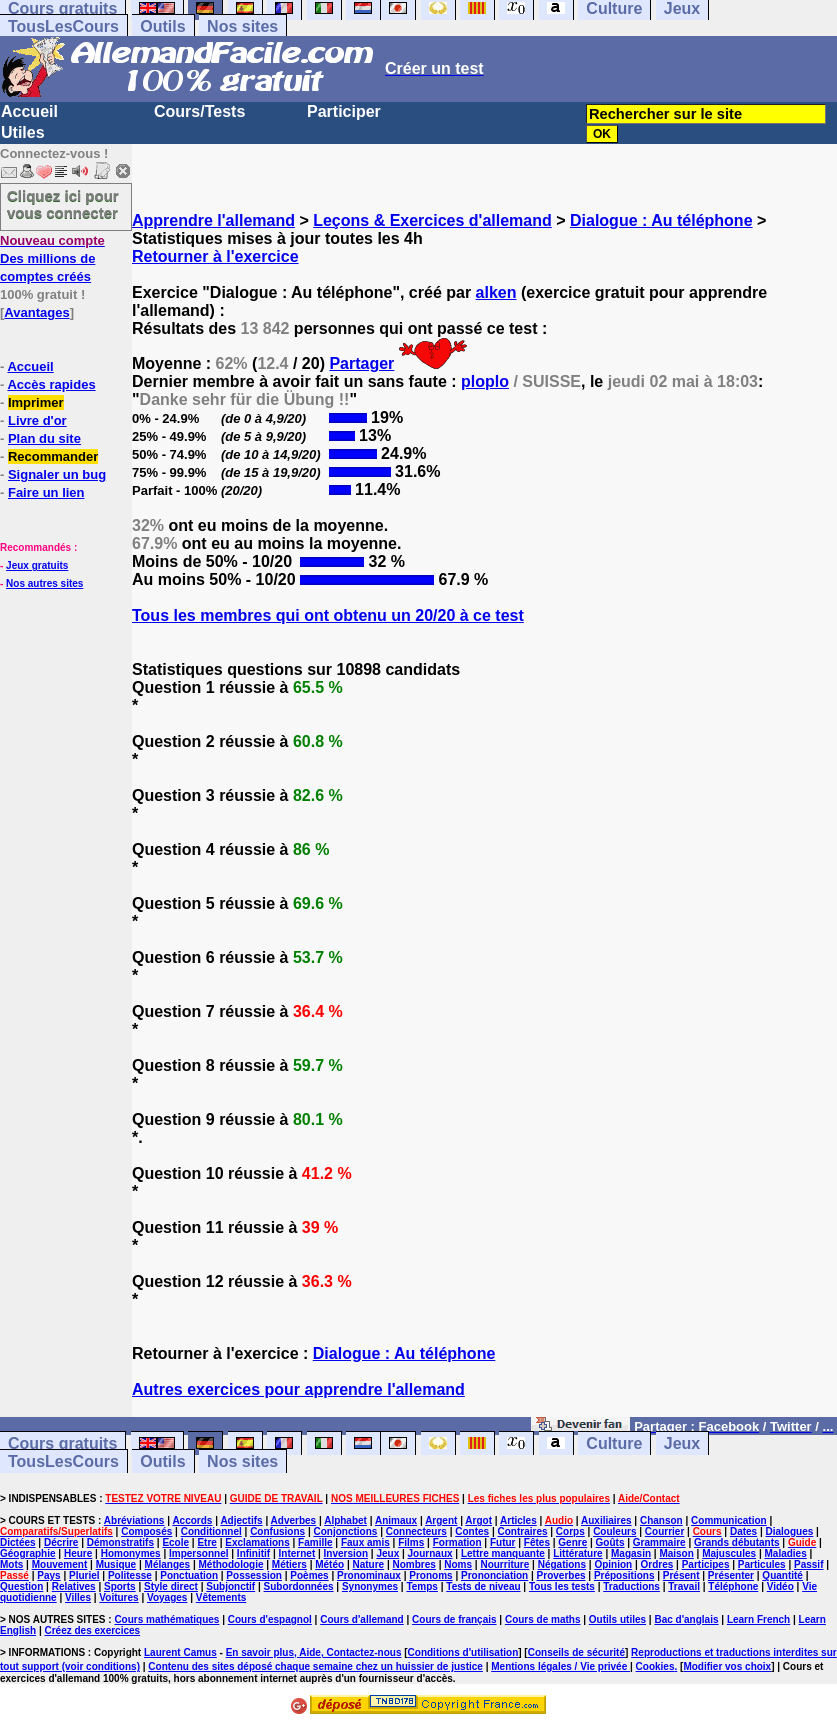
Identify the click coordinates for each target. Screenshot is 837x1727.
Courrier (664, 1531)
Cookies (655, 1666)
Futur (503, 1542)
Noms (458, 1564)
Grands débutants (737, 1542)
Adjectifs (241, 1520)
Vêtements (221, 1597)
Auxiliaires (606, 1520)
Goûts (610, 1542)
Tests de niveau (483, 1586)
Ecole (175, 1542)
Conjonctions (345, 1531)
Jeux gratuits (37, 565)
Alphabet (345, 1520)
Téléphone (733, 1586)
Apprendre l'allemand (213, 220)
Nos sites (242, 26)
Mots (11, 1564)
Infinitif (253, 1553)
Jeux (682, 1443)
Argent (441, 1520)
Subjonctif (230, 1586)
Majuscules (729, 1553)
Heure (78, 1553)
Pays (48, 1575)
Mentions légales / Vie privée (560, 1666)
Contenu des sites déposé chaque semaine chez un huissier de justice (315, 1666)
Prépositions (624, 1575)
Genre (572, 1542)
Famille (315, 1542)
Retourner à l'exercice (215, 256)
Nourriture (504, 1564)
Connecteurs (416, 1531)
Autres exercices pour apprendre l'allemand (298, 1389)
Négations (562, 1564)
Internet (297, 1553)
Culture (614, 1443)
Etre (206, 1542)
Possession (254, 1575)
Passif (808, 1564)
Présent (681, 1575)
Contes (472, 1531)
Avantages (36, 312)
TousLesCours (63, 26)
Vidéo (780, 1586)
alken (496, 292)
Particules (762, 1564)
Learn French (758, 1619)
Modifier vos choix (727, 1666)
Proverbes (561, 1575)
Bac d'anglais (686, 1619)
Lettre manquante (503, 1553)
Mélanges (168, 1564)
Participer (344, 111)
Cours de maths (543, 1619)
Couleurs (614, 1531)
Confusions (277, 1531)
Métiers (289, 1564)
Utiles (23, 132)
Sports (120, 1586)
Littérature (577, 1553)
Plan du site (44, 438)
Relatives (74, 1586)
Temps (422, 1586)
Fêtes (537, 1542)
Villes (78, 1597)
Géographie (28, 1553)
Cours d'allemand (362, 1619)
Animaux (396, 1520)
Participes (706, 1564)
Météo (329, 1564)
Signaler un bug (57, 474)
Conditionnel (211, 1531)
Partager (361, 363)
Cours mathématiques (166, 1619)
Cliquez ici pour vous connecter (63, 204)
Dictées (18, 1542)
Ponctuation (189, 1575)
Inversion (346, 1553)
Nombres (414, 1564)
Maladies (785, 1553)
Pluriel (84, 1575)
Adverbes (294, 1520)
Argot (478, 1520)
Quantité (782, 1575)
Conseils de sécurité (576, 1652)
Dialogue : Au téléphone (661, 220)
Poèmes (309, 1575)
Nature (368, 1564)
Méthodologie (230, 1564)
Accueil (29, 111)
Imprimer (36, 402)
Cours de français (454, 1619)
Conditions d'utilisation (463, 1652)
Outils (162, 26)
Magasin (631, 1553)
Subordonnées (299, 1586)
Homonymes (131, 1553)
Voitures (118, 1597)
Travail (684, 1586)
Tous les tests (562, 1586)
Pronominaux (369, 1575)
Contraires (522, 1531)
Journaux (430, 1553)
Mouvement (60, 1564)
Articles (518, 1520)
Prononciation (494, 1575)
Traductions (631, 1586)
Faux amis (365, 1542)
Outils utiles (617, 1619)
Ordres (657, 1564)
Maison (676, 1553)
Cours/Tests (199, 111)
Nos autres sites (44, 583)
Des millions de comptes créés (52, 258)
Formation (457, 1542)
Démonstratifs (120, 1542)
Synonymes (370, 1586)
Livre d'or (37, 420)
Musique (116, 1564)
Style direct (171, 1586)
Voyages (167, 1597)
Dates (743, 1531)
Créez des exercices (92, 1630)
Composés (146, 1531)
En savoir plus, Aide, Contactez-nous (314, 1652)
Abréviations (134, 1520)
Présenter (731, 1575)
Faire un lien (46, 492)
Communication (729, 1520)
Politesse (130, 1575)
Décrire (61, 1542)
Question (21, 1586)
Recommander (53, 456)
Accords (192, 1520)
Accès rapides (51, 384)
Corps (570, 1531)
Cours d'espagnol (270, 1619)
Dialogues (790, 1531)
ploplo (485, 381)
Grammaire (659, 1542)
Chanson (661, 1520)
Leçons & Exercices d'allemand (432, 220)
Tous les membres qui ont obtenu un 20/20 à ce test (328, 615)
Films (411, 1542)
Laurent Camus (180, 1652)
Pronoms (430, 1575)
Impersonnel (198, 1553)
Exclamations (257, 1542)
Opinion (613, 1564)
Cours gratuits (62, 1443)
